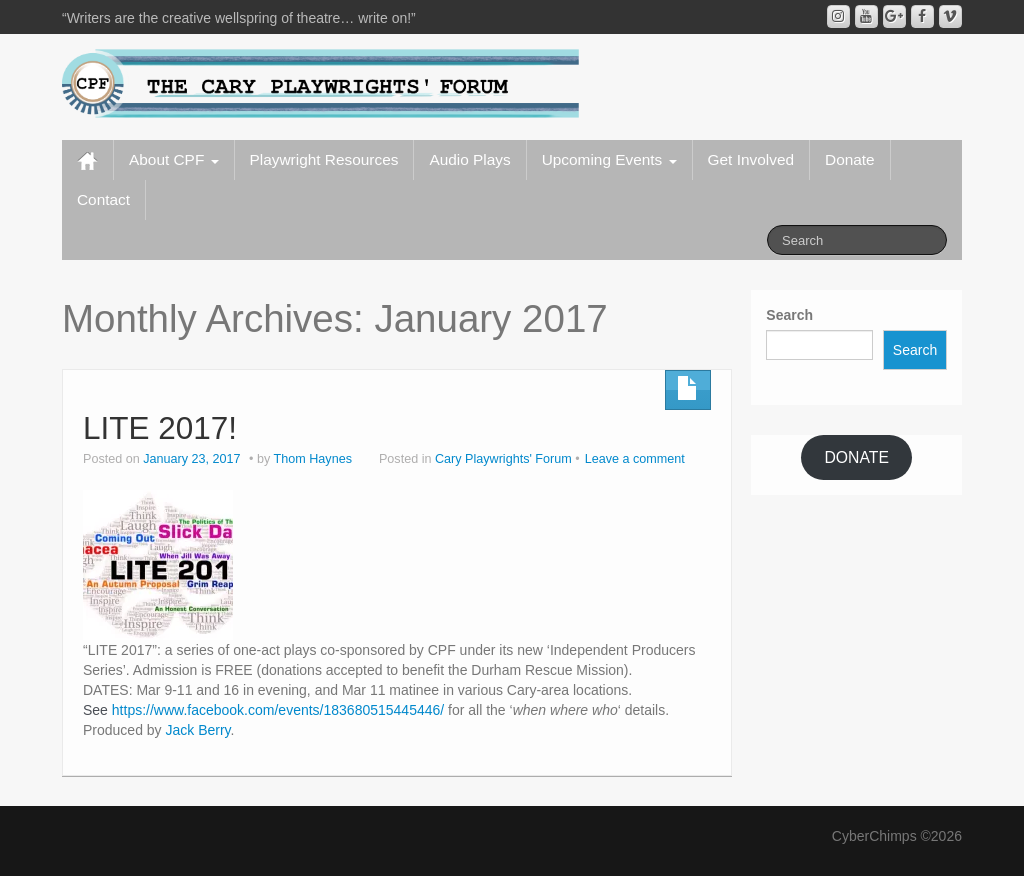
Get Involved (751, 159)
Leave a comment (635, 459)
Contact (103, 199)
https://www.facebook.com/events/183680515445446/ (278, 710)
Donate (850, 159)
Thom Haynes (313, 459)
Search (789, 315)
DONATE (856, 457)
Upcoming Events (609, 159)
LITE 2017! (160, 428)
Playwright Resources (324, 159)
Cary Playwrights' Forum (503, 459)
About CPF (174, 159)
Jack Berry (198, 730)
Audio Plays (469, 159)
